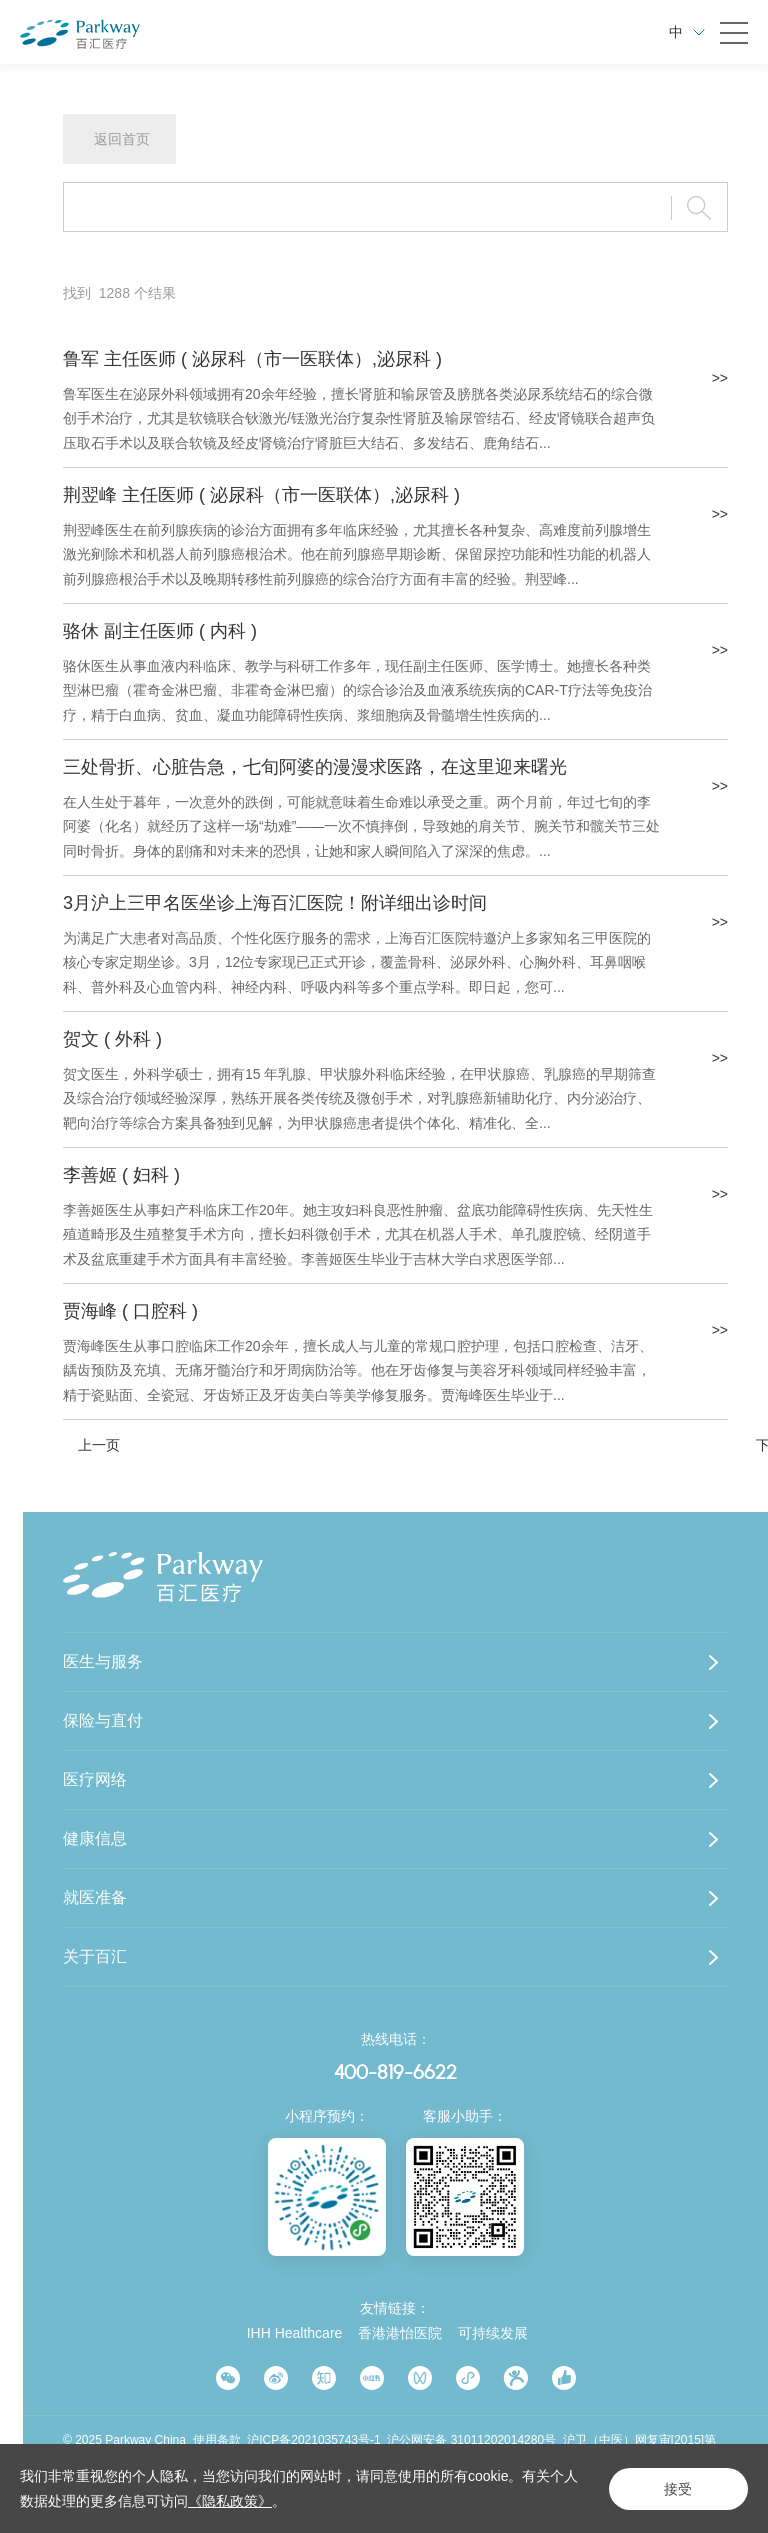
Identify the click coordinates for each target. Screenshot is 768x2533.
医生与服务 (103, 1661)
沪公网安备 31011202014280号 (471, 2440)
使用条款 (217, 2440)
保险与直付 (103, 1720)
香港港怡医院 (400, 2333)
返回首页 (122, 139)
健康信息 (95, 1838)
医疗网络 (95, 1779)
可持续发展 (493, 2333)
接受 (678, 2489)
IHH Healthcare (295, 2333)
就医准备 (95, 1897)
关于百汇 (95, 1956)
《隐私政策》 (230, 2501)
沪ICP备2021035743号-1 (313, 2440)
